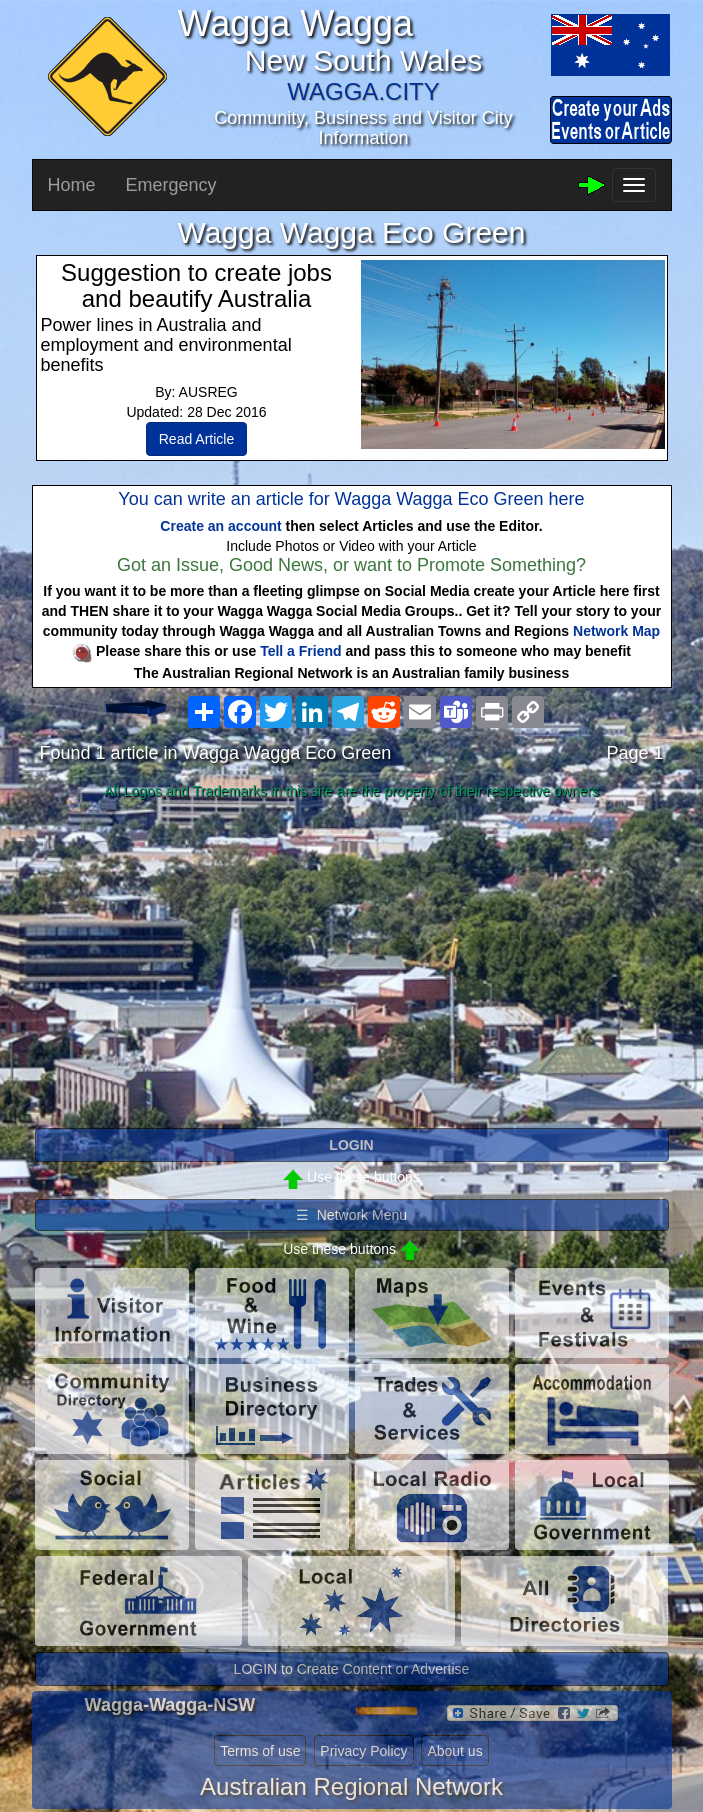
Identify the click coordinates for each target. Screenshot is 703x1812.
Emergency (171, 185)
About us (454, 1751)
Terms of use (260, 1751)
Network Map (616, 631)
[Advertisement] (352, 965)
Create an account (220, 526)
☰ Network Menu (351, 1215)
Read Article (196, 439)
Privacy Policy (363, 1751)
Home (72, 185)
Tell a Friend (300, 651)
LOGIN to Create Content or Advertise (352, 1669)
